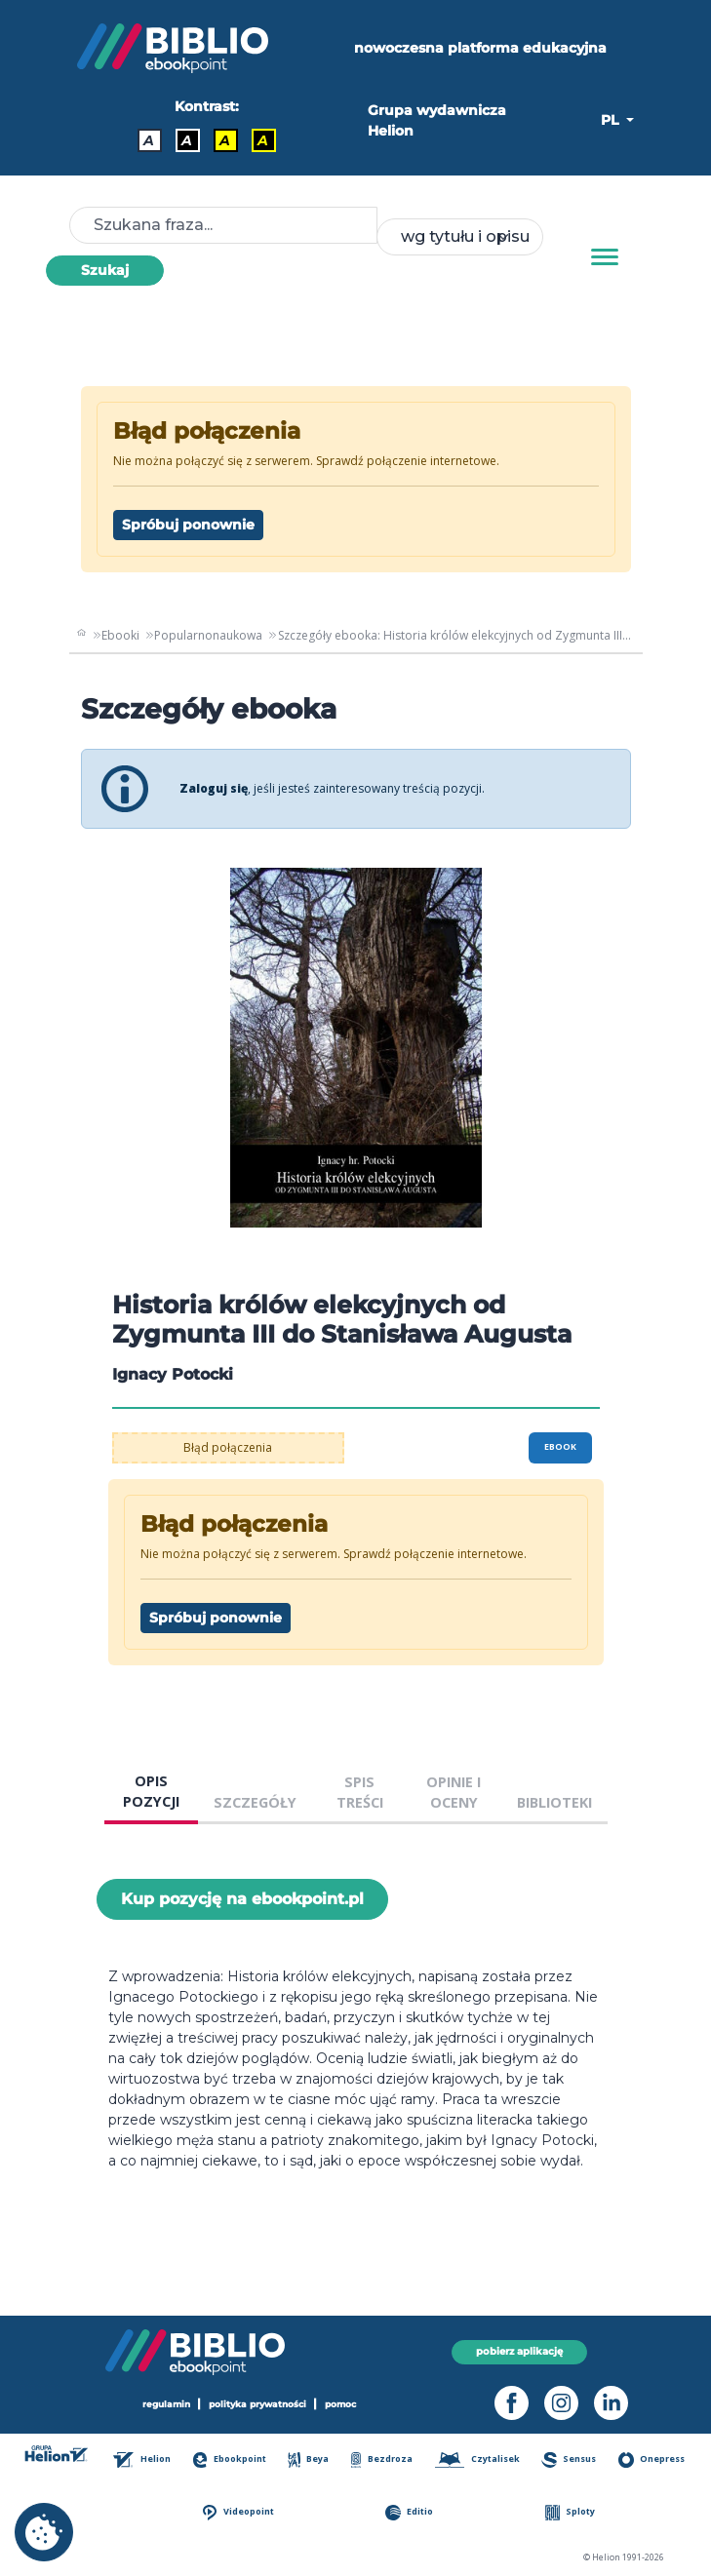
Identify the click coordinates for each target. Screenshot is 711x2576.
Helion (141, 2459)
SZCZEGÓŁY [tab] (255, 1802)
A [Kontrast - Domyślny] (148, 140)
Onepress (651, 2459)
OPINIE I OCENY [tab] (453, 1793)
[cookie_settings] (44, 2532)
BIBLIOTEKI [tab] (554, 1802)
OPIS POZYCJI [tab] (151, 1792)
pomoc (340, 2405)
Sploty (570, 2512)
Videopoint (238, 2512)
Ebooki (120, 635)
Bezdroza (382, 2459)
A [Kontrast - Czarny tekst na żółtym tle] (224, 140)
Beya (308, 2459)
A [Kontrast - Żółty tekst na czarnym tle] (262, 140)
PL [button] (611, 120)
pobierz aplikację (519, 2352)
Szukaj (105, 270)
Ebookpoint (229, 2459)
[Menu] (604, 257)
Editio (409, 2512)
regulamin (166, 2405)
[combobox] (459, 236)
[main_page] (82, 636)
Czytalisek (477, 2459)
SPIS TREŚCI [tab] (359, 1793)
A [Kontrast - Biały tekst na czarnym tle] (186, 140)
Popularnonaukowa (208, 635)
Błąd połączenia (227, 1447)
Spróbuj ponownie (188, 524)
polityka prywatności (257, 2405)
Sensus (568, 2459)
